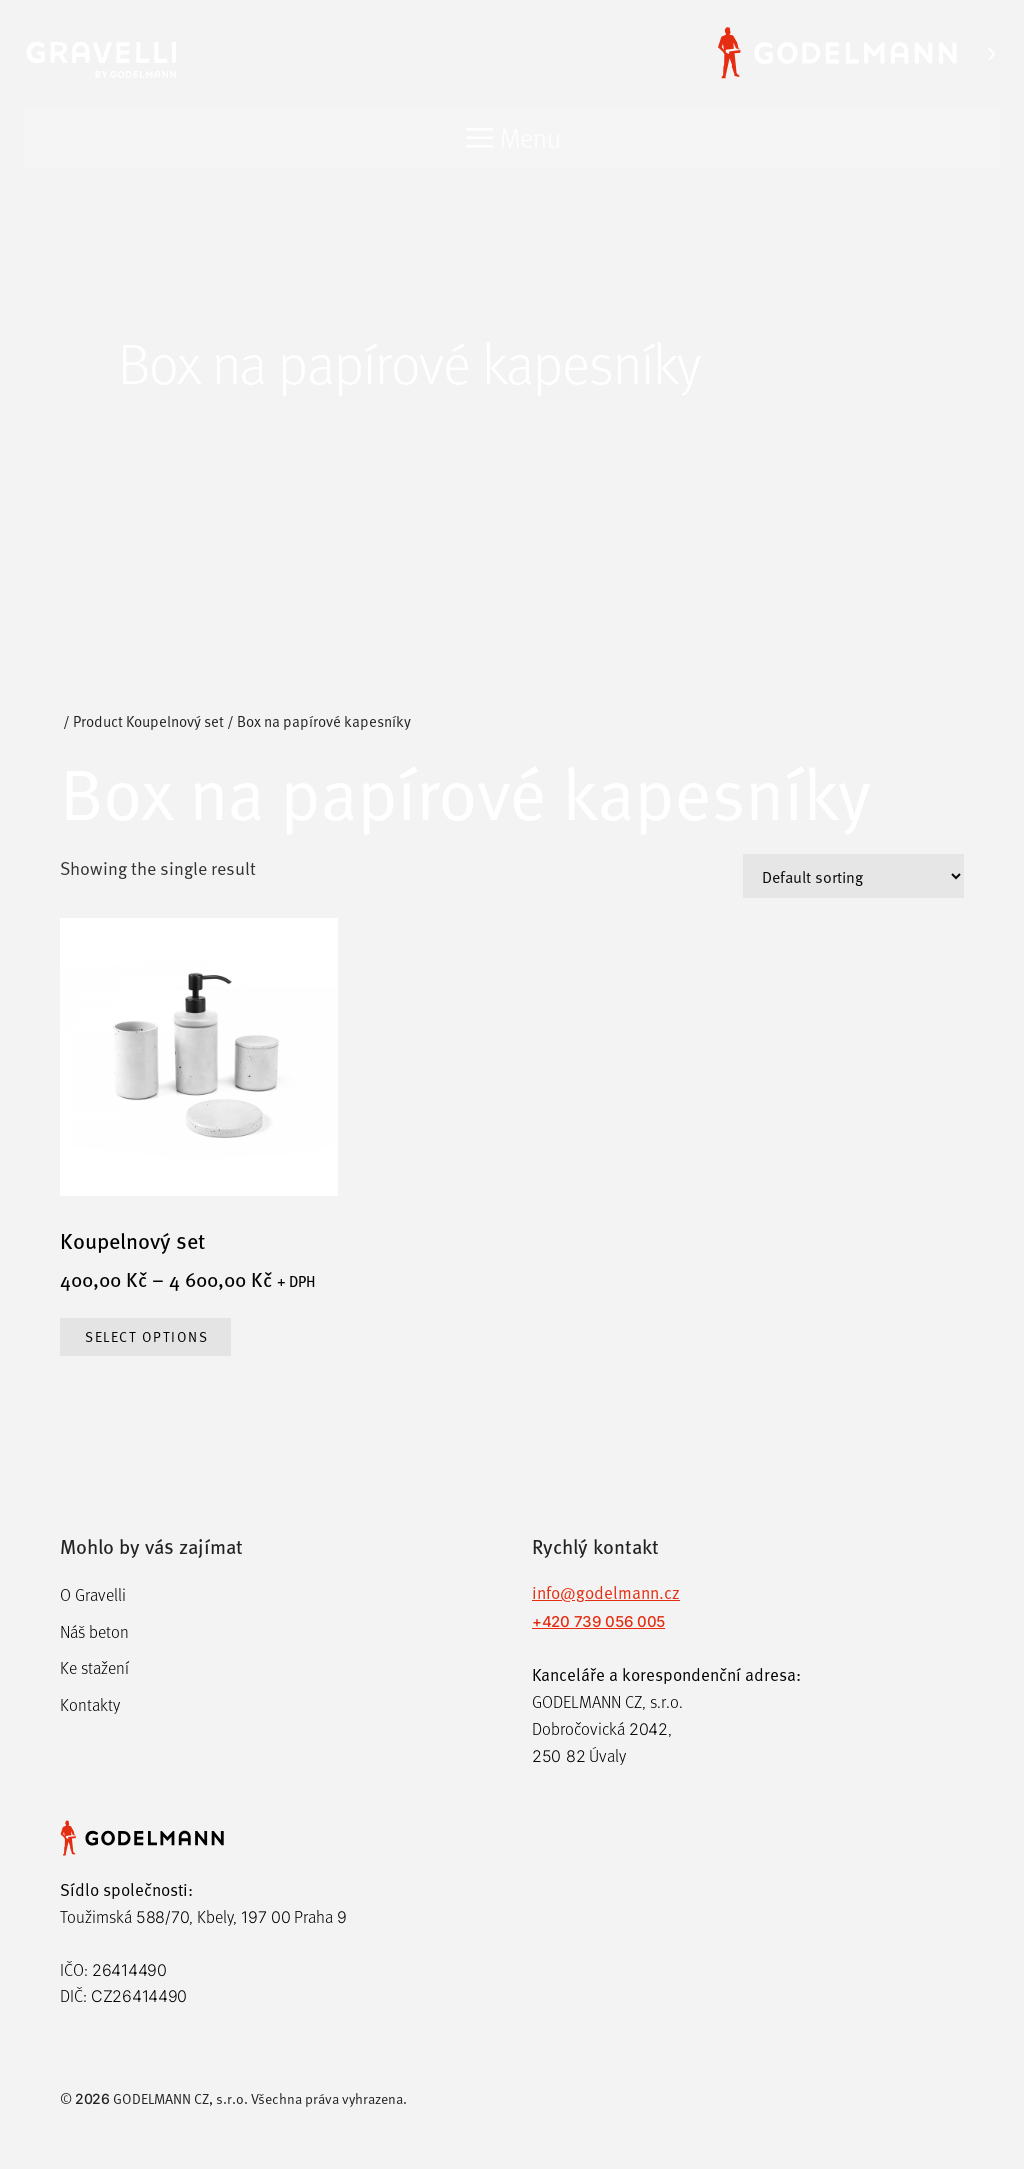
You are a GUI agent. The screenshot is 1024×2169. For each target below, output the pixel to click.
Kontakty (90, 1704)
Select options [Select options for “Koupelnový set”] (146, 1336)
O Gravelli (93, 1594)
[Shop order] (853, 876)
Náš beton (94, 1631)
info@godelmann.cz (606, 1592)
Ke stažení (94, 1667)
